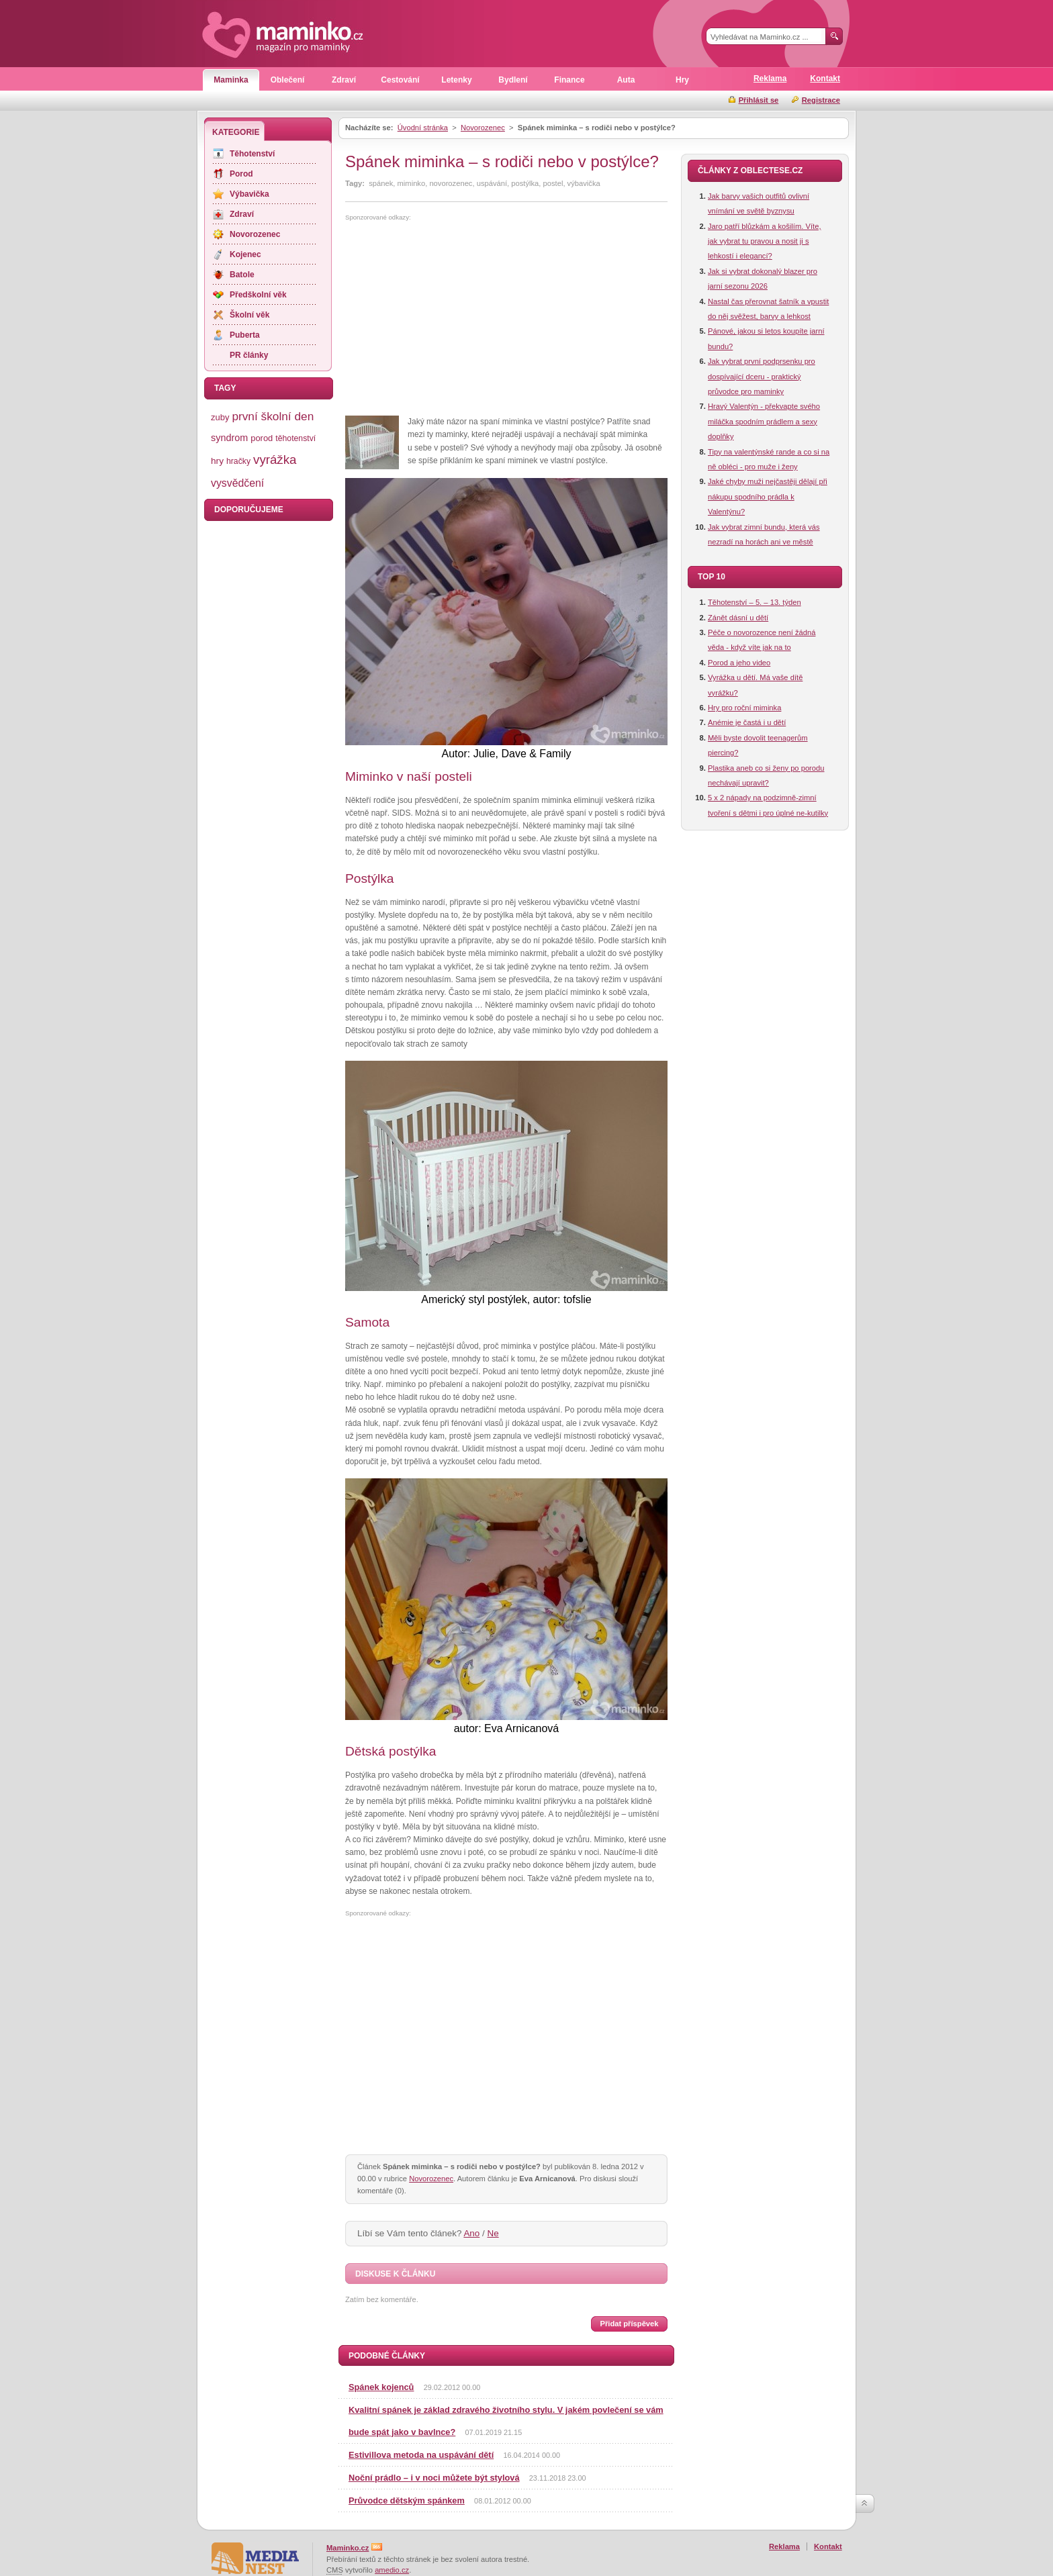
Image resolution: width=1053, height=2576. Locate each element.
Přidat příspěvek (629, 2324)
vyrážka (274, 459)
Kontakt (825, 78)
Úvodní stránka (423, 128)
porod (261, 438)
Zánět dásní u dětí (738, 618)
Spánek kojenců (381, 2387)
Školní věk (249, 315)
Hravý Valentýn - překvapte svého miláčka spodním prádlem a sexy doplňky (764, 421)
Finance (569, 80)
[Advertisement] (458, 319)
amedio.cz (392, 2570)
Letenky (456, 80)
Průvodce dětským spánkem (407, 2500)
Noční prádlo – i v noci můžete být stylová (434, 2478)
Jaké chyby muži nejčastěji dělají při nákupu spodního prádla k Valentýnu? (767, 496)
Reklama (769, 78)
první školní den (273, 416)
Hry (682, 80)
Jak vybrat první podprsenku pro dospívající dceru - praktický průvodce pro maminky (761, 376)
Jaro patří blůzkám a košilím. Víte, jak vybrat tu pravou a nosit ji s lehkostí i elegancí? (764, 241)
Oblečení (288, 80)
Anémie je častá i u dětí (747, 722)
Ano (471, 2233)
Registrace (821, 100)
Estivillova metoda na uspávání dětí (421, 2455)
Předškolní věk (258, 294)
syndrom (229, 437)
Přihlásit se (759, 100)
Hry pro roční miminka (744, 708)
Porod (241, 174)
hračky (238, 461)
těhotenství (295, 438)
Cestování (400, 80)
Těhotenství (252, 153)
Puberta (245, 335)
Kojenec (245, 254)
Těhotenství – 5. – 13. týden (754, 602)
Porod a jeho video (739, 663)
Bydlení (512, 80)
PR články (249, 355)
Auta (626, 80)
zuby (220, 417)
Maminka (231, 80)
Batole (242, 274)
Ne (493, 2233)
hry (217, 461)
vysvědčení (237, 483)
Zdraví (344, 80)
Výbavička (249, 194)
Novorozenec (483, 128)
